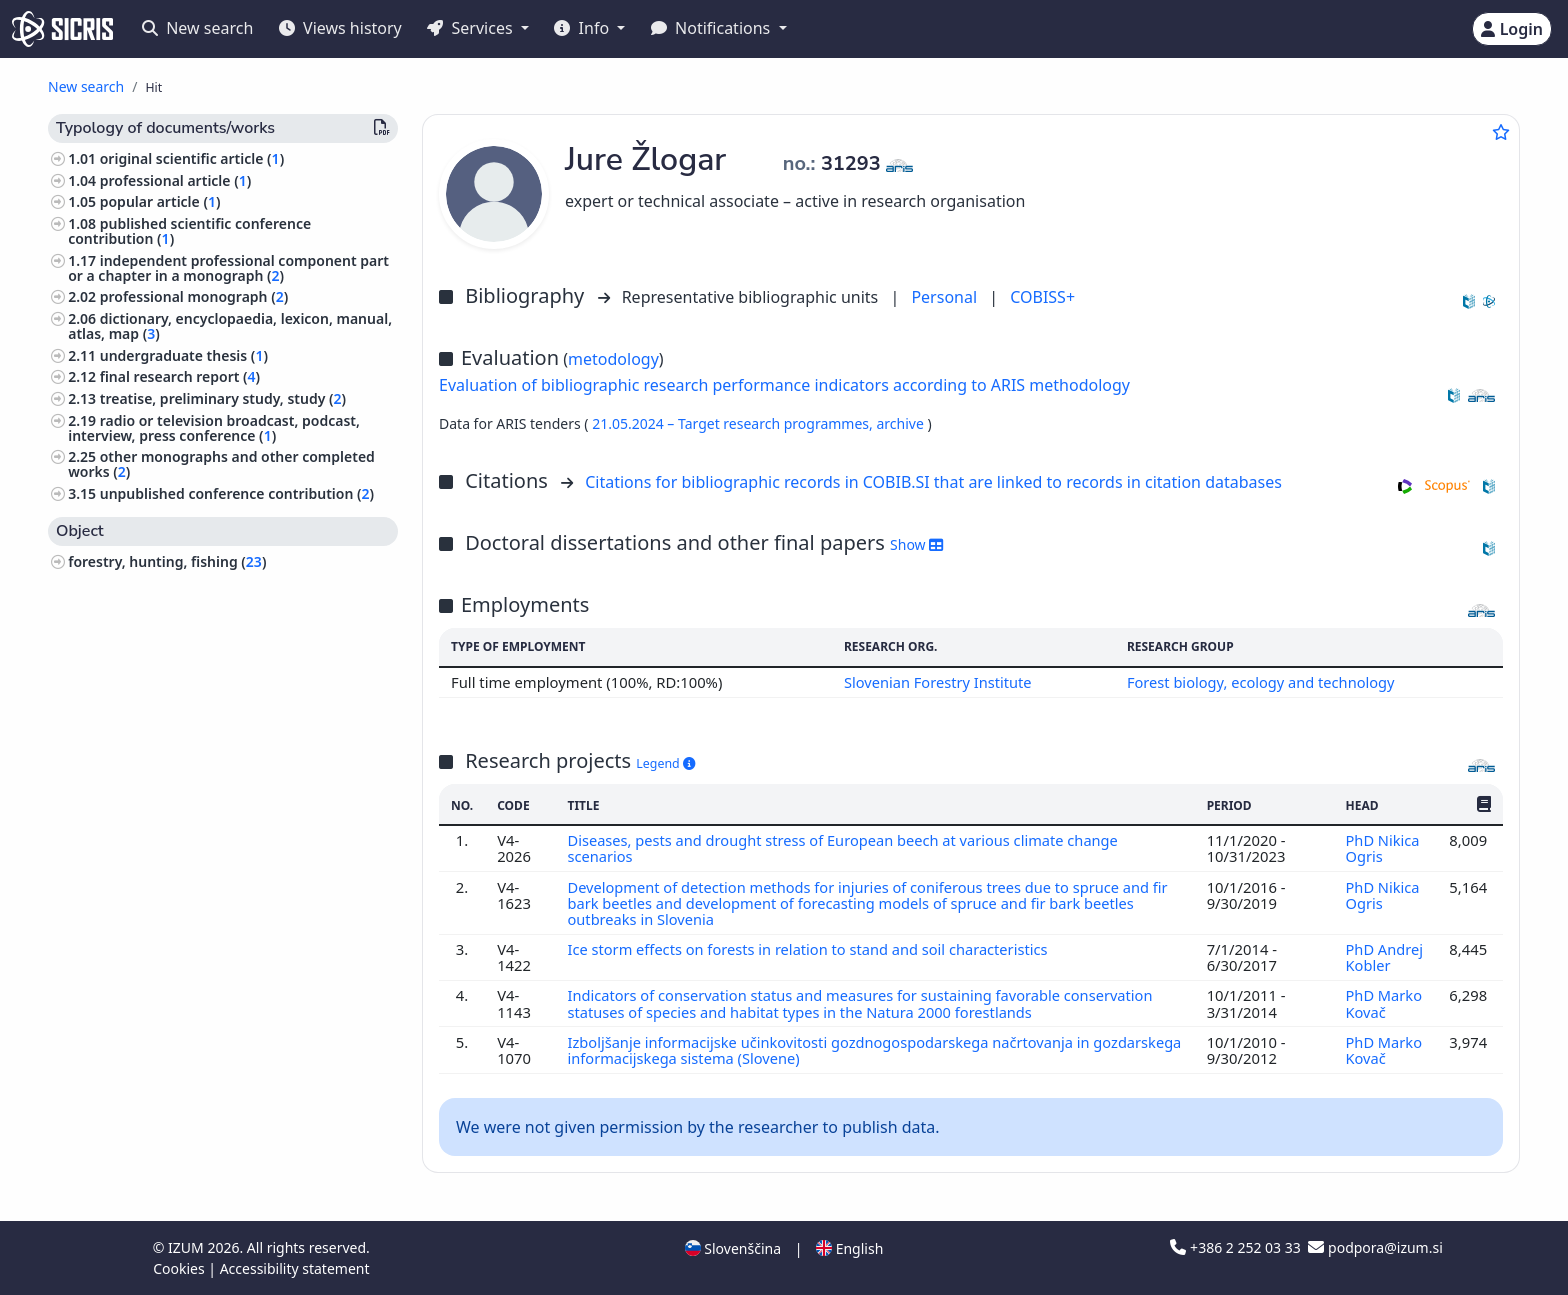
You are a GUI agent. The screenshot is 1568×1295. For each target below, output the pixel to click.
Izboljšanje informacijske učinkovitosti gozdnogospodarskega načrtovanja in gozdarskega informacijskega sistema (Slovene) (831, 1050)
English (849, 1248)
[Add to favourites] (1501, 132)
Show (916, 544)
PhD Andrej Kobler (1384, 957)
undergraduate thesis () (184, 355)
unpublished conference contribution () (237, 493)
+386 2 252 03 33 (1237, 1247)
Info (583, 28)
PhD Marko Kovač (1383, 1003)
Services (471, 28)
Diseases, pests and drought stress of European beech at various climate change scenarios (845, 848)
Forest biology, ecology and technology (1260, 682)
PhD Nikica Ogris (1382, 848)
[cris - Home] (62, 29)
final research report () (180, 376)
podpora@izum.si (1375, 1247)
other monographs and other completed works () (221, 464)
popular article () (160, 201)
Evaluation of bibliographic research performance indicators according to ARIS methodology (784, 385)
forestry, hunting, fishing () (167, 561)
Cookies (180, 1268)
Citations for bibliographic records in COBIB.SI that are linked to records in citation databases (933, 482)
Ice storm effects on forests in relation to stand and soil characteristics (812, 949)
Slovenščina (733, 1248)
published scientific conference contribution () (189, 231)
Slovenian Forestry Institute (936, 682)
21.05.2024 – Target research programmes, (734, 423)
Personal (946, 297)
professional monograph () (194, 296)
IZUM (187, 1247)
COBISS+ (1042, 297)
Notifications (713, 28)
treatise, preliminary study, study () (223, 398)
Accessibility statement (295, 1268)
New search (197, 28)
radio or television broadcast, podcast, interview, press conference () (214, 428)
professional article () (176, 180)
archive (901, 423)
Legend (665, 763)
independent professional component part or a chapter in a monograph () (228, 268)
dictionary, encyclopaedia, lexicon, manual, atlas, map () (230, 326)
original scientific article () (192, 158)
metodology (613, 359)
